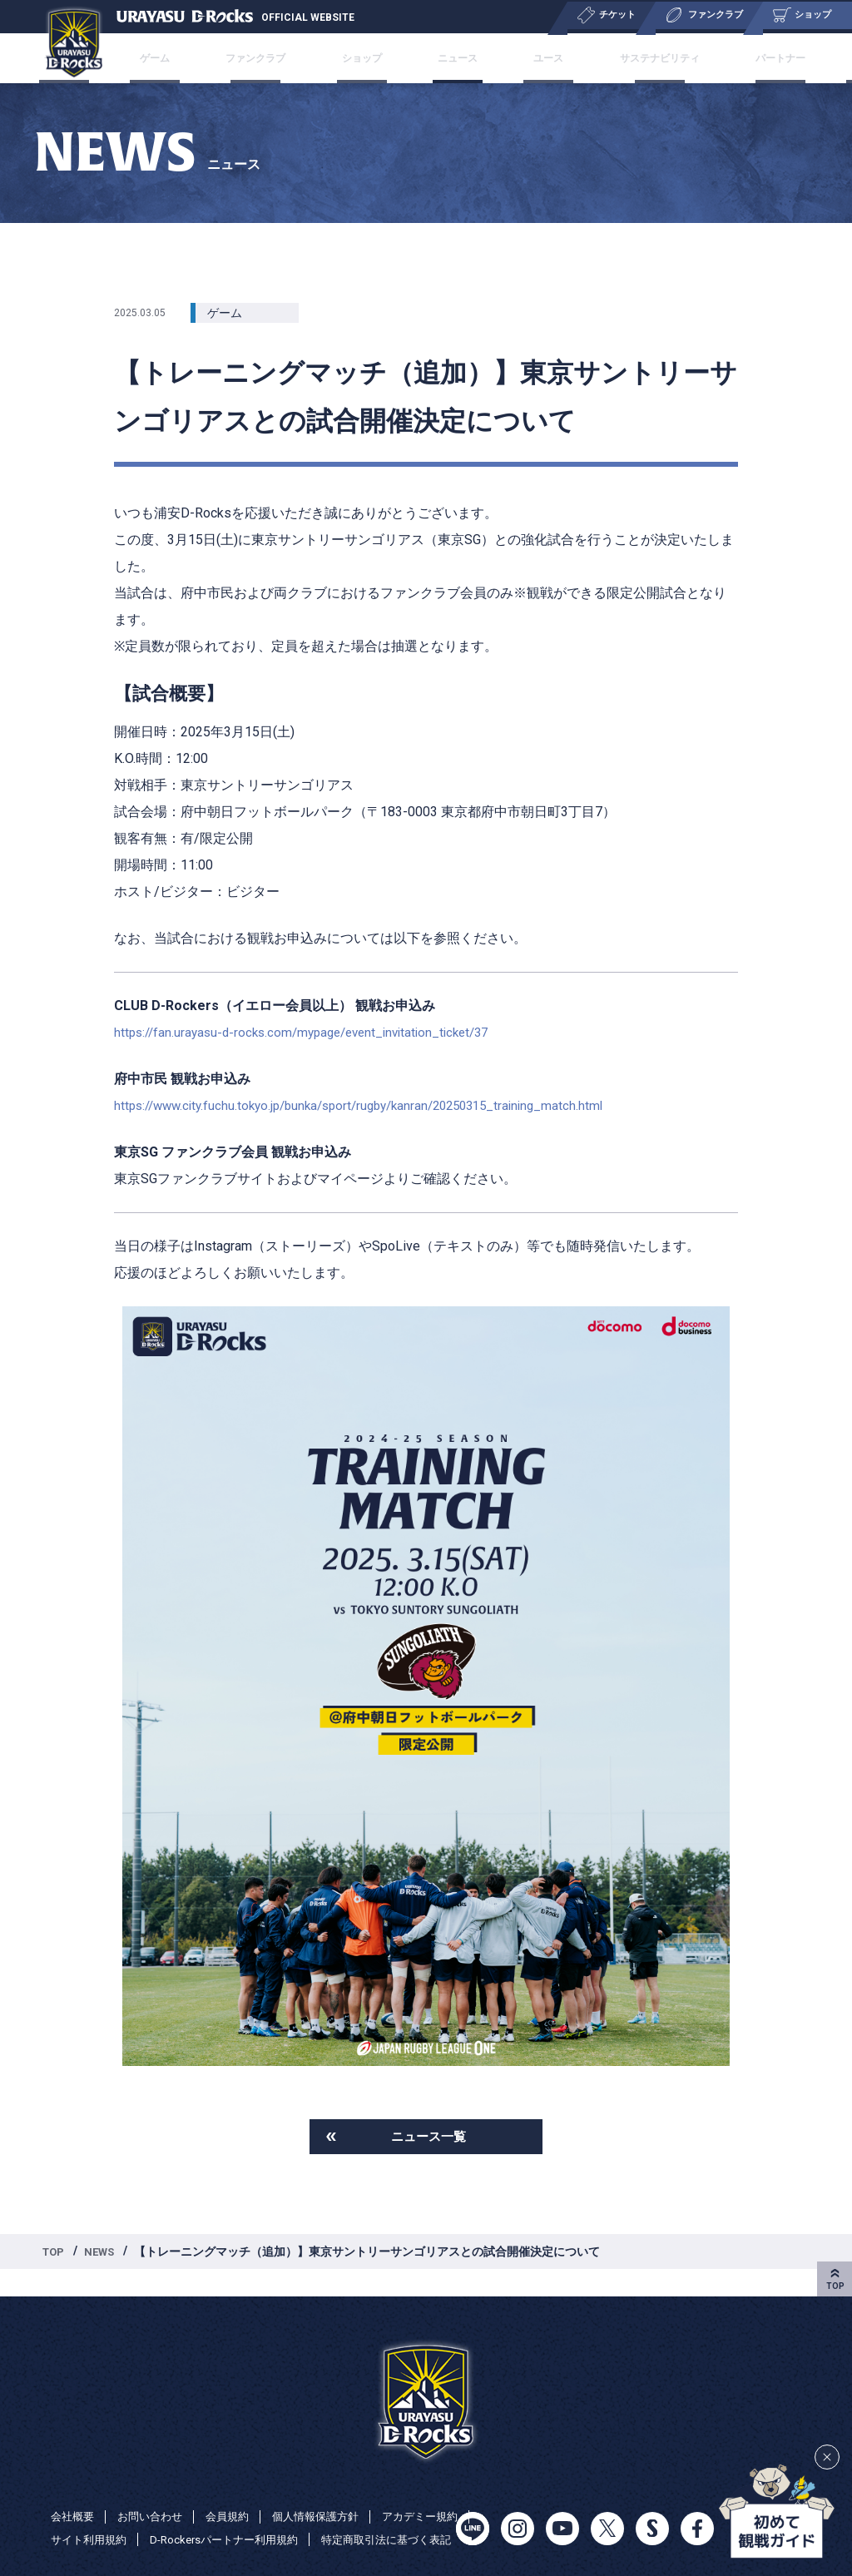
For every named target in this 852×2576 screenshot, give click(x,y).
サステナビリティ (614, 58)
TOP (54, 2254)
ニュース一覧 (428, 2138)
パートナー (716, 58)
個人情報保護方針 (330, 2492)
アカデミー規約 (91, 2516)
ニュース (456, 58)
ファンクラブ (298, 58)
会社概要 (74, 2492)
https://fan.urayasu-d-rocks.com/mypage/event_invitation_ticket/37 (312, 1032)
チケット (151, 58)
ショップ (382, 58)
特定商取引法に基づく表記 (121, 2539)
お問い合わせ (156, 2492)
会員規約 (237, 2492)
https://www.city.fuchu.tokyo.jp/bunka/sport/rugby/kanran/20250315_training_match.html (373, 1105)
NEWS (103, 2254)
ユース (523, 58)
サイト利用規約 (196, 2516)
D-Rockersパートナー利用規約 (339, 2516)
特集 (783, 58)
